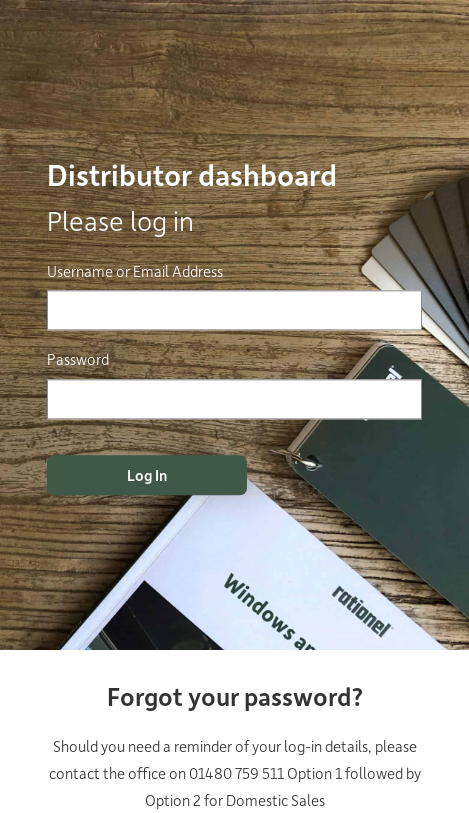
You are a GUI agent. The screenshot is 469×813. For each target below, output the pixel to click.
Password (78, 360)
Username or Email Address (135, 271)
